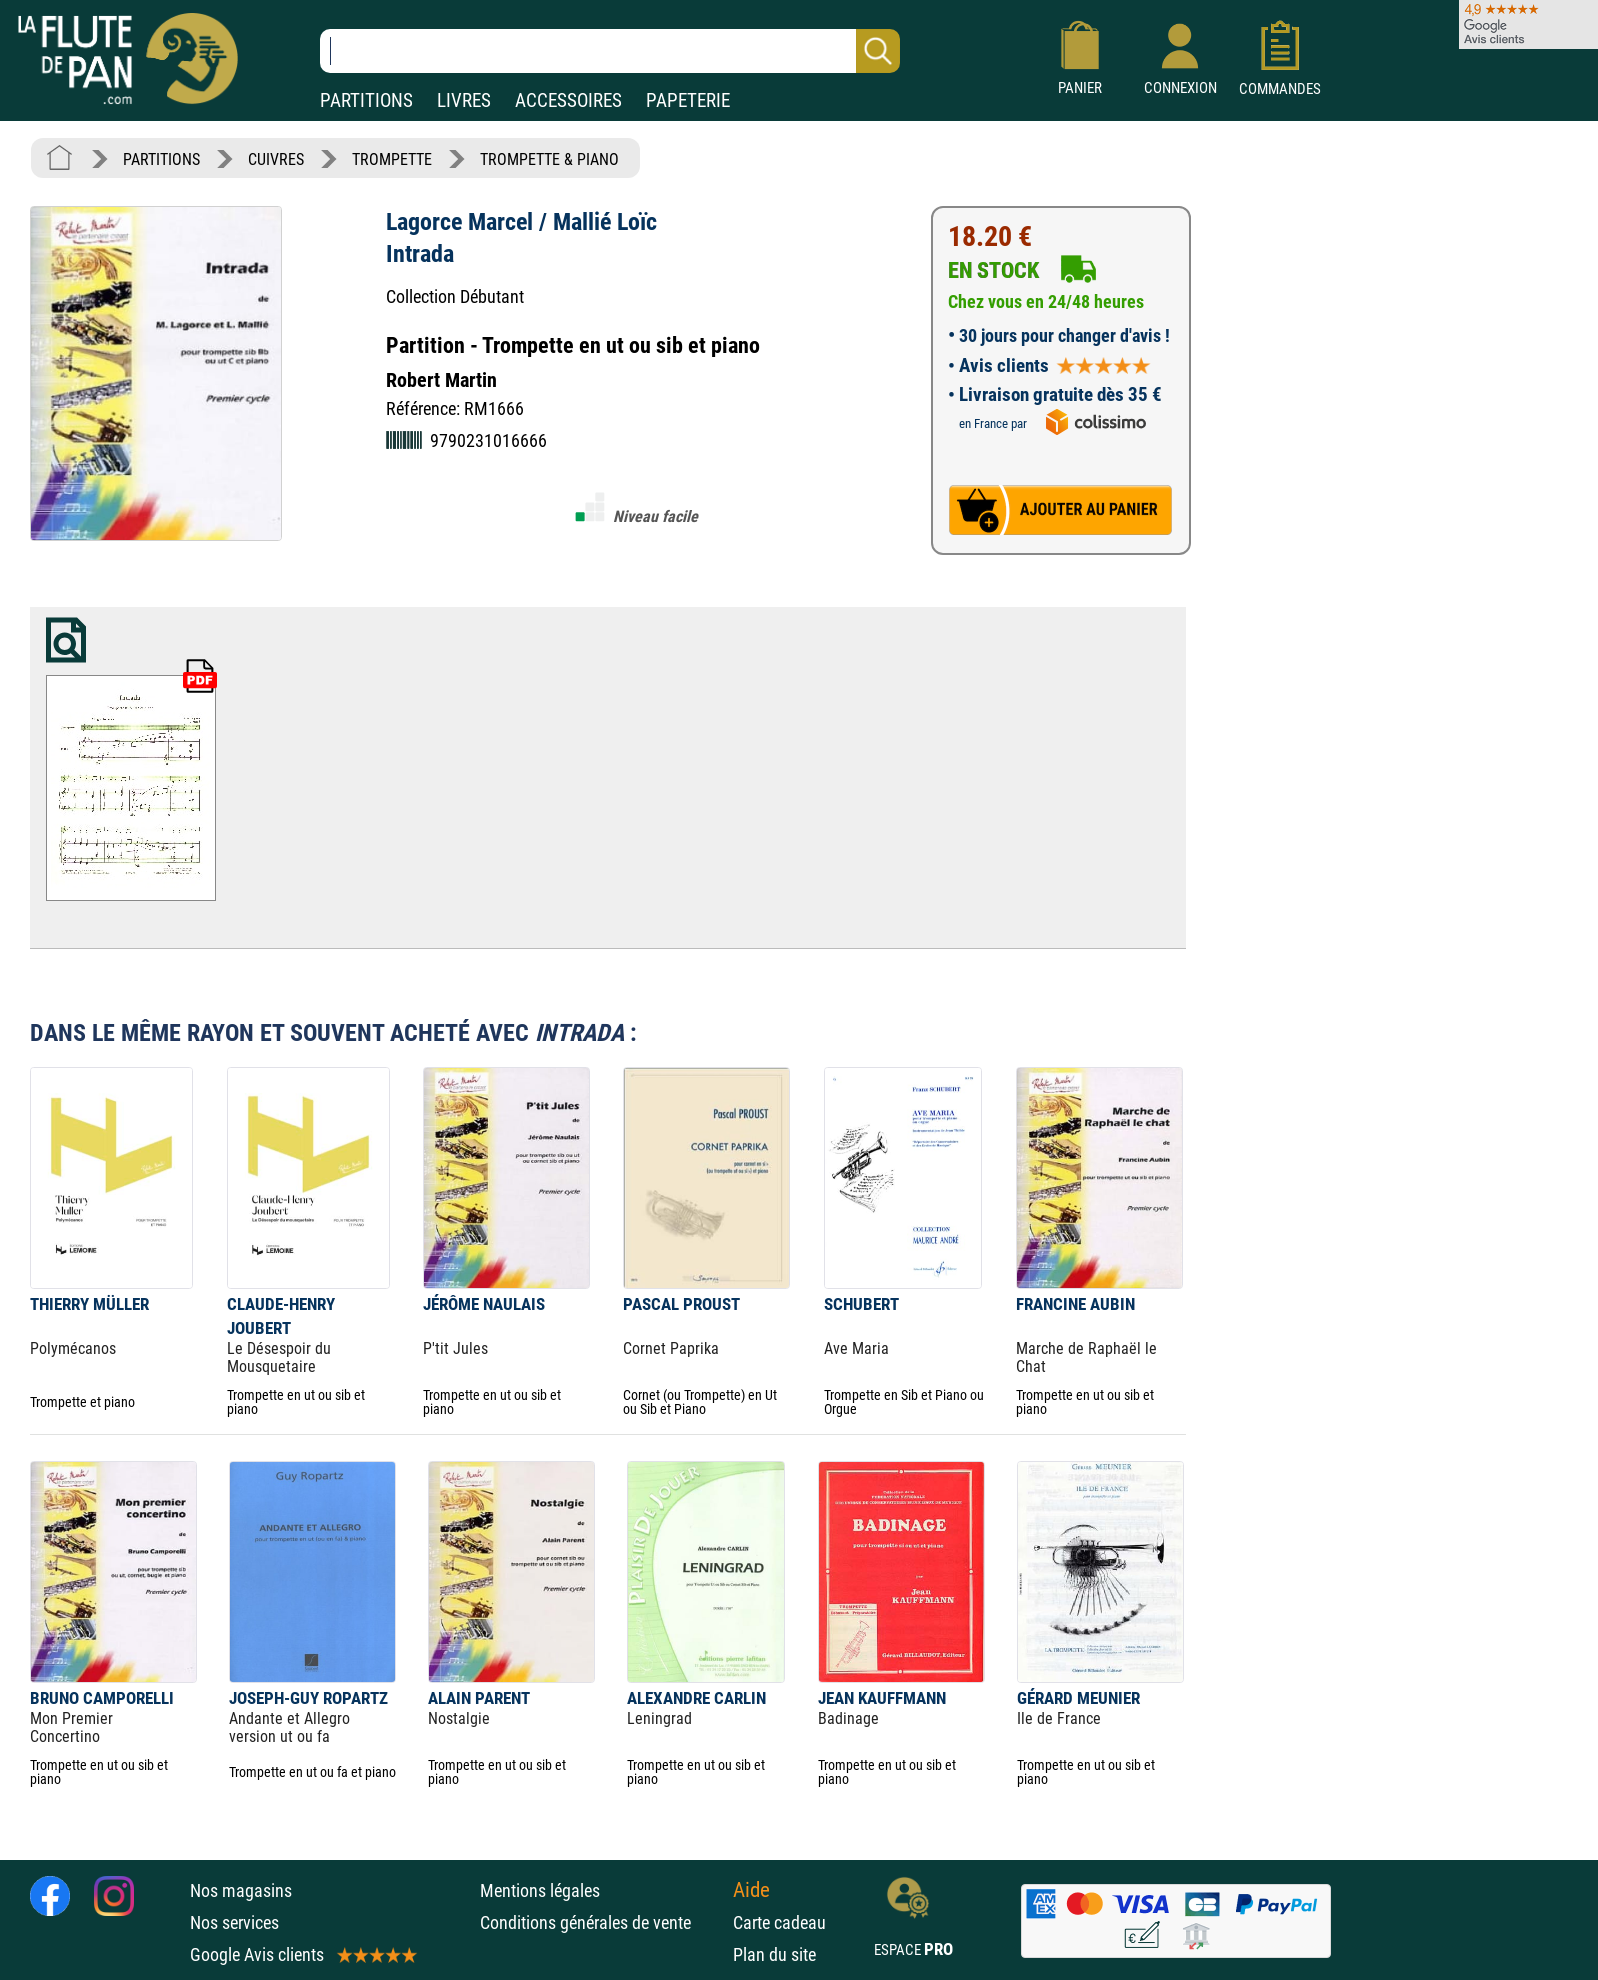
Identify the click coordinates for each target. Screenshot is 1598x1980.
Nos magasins (241, 1890)
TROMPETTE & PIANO (549, 159)
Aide (751, 1890)
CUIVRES (276, 159)
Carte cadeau (779, 1922)
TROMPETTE (392, 159)
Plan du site (774, 1954)
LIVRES (464, 100)
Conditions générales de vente (601, 1922)
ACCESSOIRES (568, 100)
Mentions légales (540, 1890)
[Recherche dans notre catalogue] (610, 51)
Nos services (234, 1922)
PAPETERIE (688, 100)
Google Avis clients (302, 1954)
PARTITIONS (366, 100)
